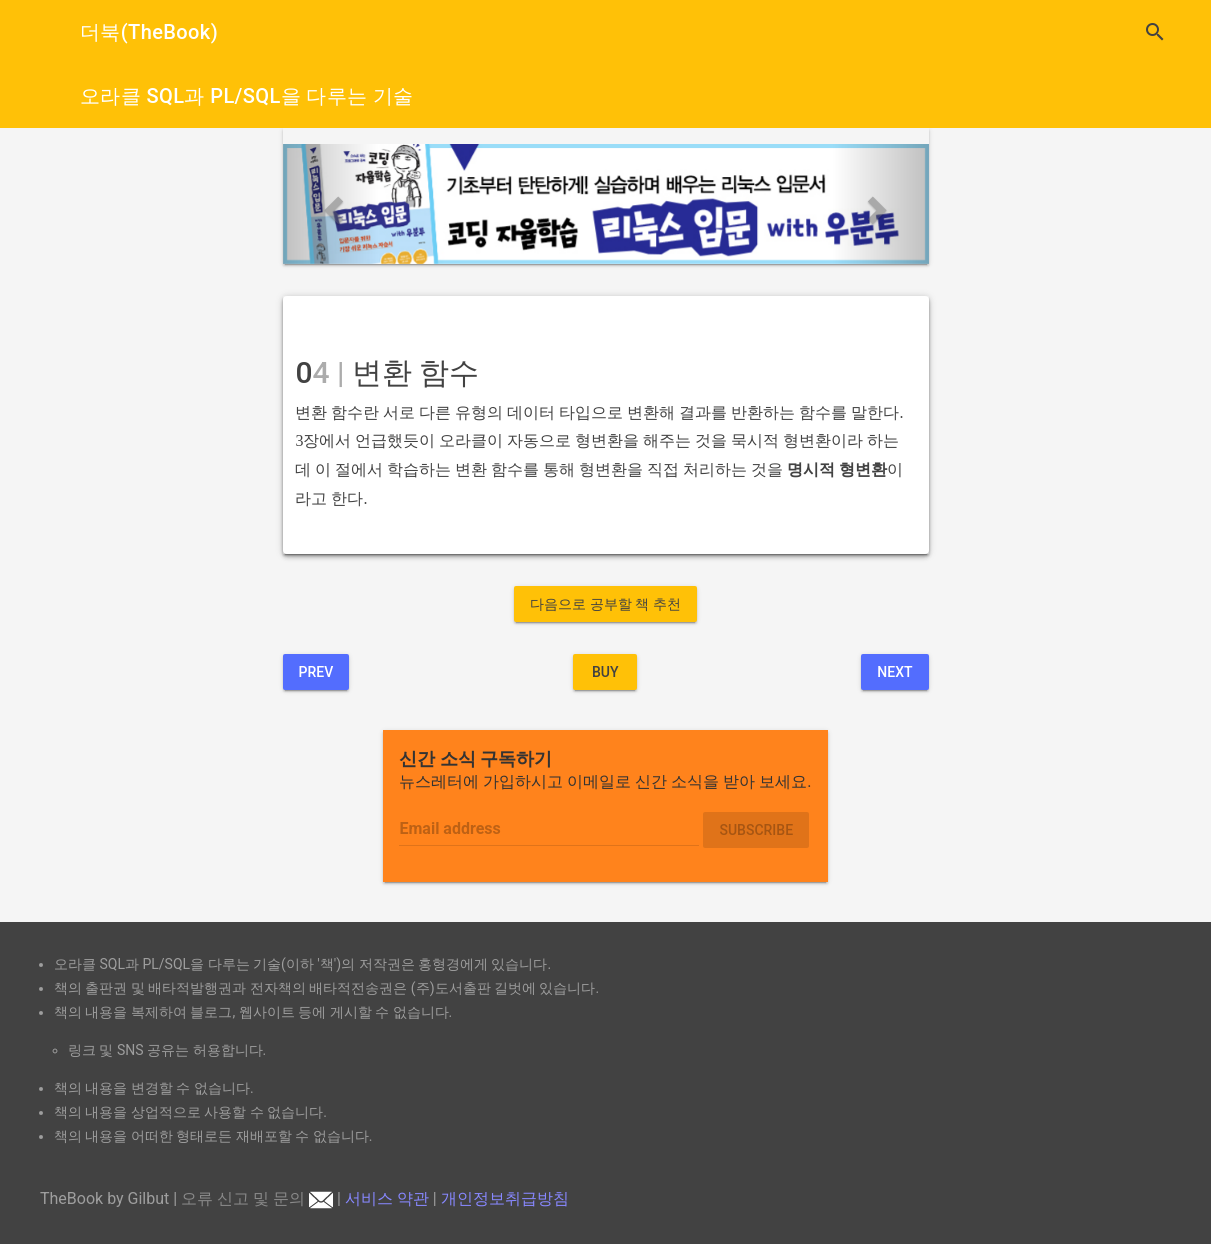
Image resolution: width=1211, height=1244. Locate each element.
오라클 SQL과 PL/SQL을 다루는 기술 (247, 96)
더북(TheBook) (149, 32)
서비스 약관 (387, 1198)
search (1155, 32)
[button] (331, 204)
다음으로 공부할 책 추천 (605, 604)
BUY (605, 672)
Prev (316, 672)
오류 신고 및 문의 (257, 1198)
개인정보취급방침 (505, 1198)
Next (894, 672)
